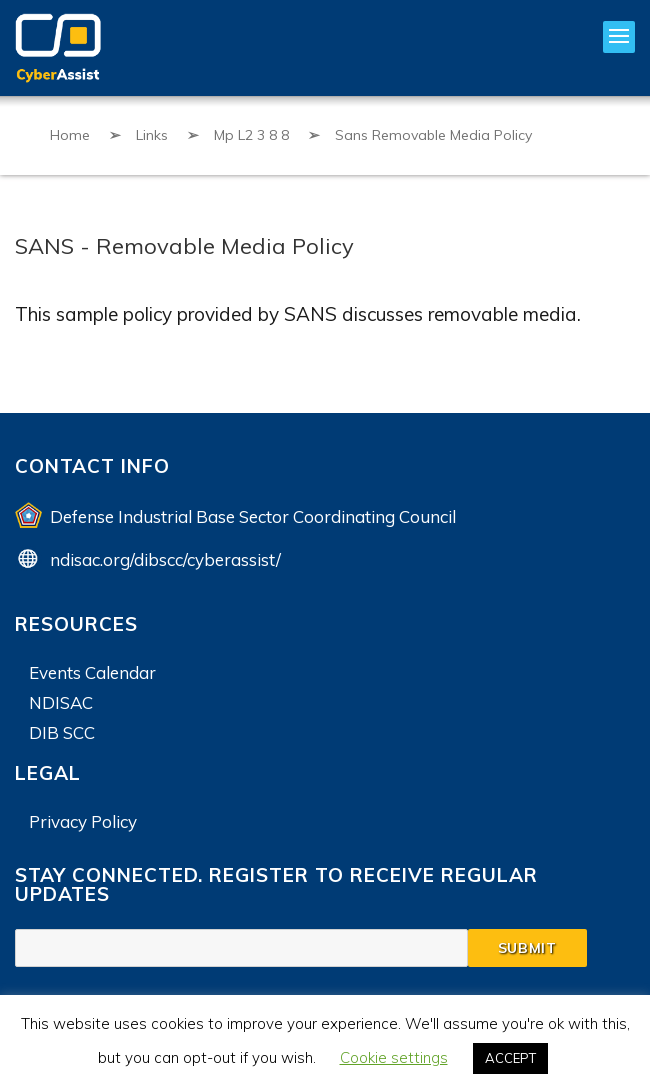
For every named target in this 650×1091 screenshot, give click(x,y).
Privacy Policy (83, 821)
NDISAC (61, 702)
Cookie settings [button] (394, 1057)
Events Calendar (92, 672)
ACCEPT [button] (510, 1058)
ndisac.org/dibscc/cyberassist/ (165, 559)
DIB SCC (62, 732)
